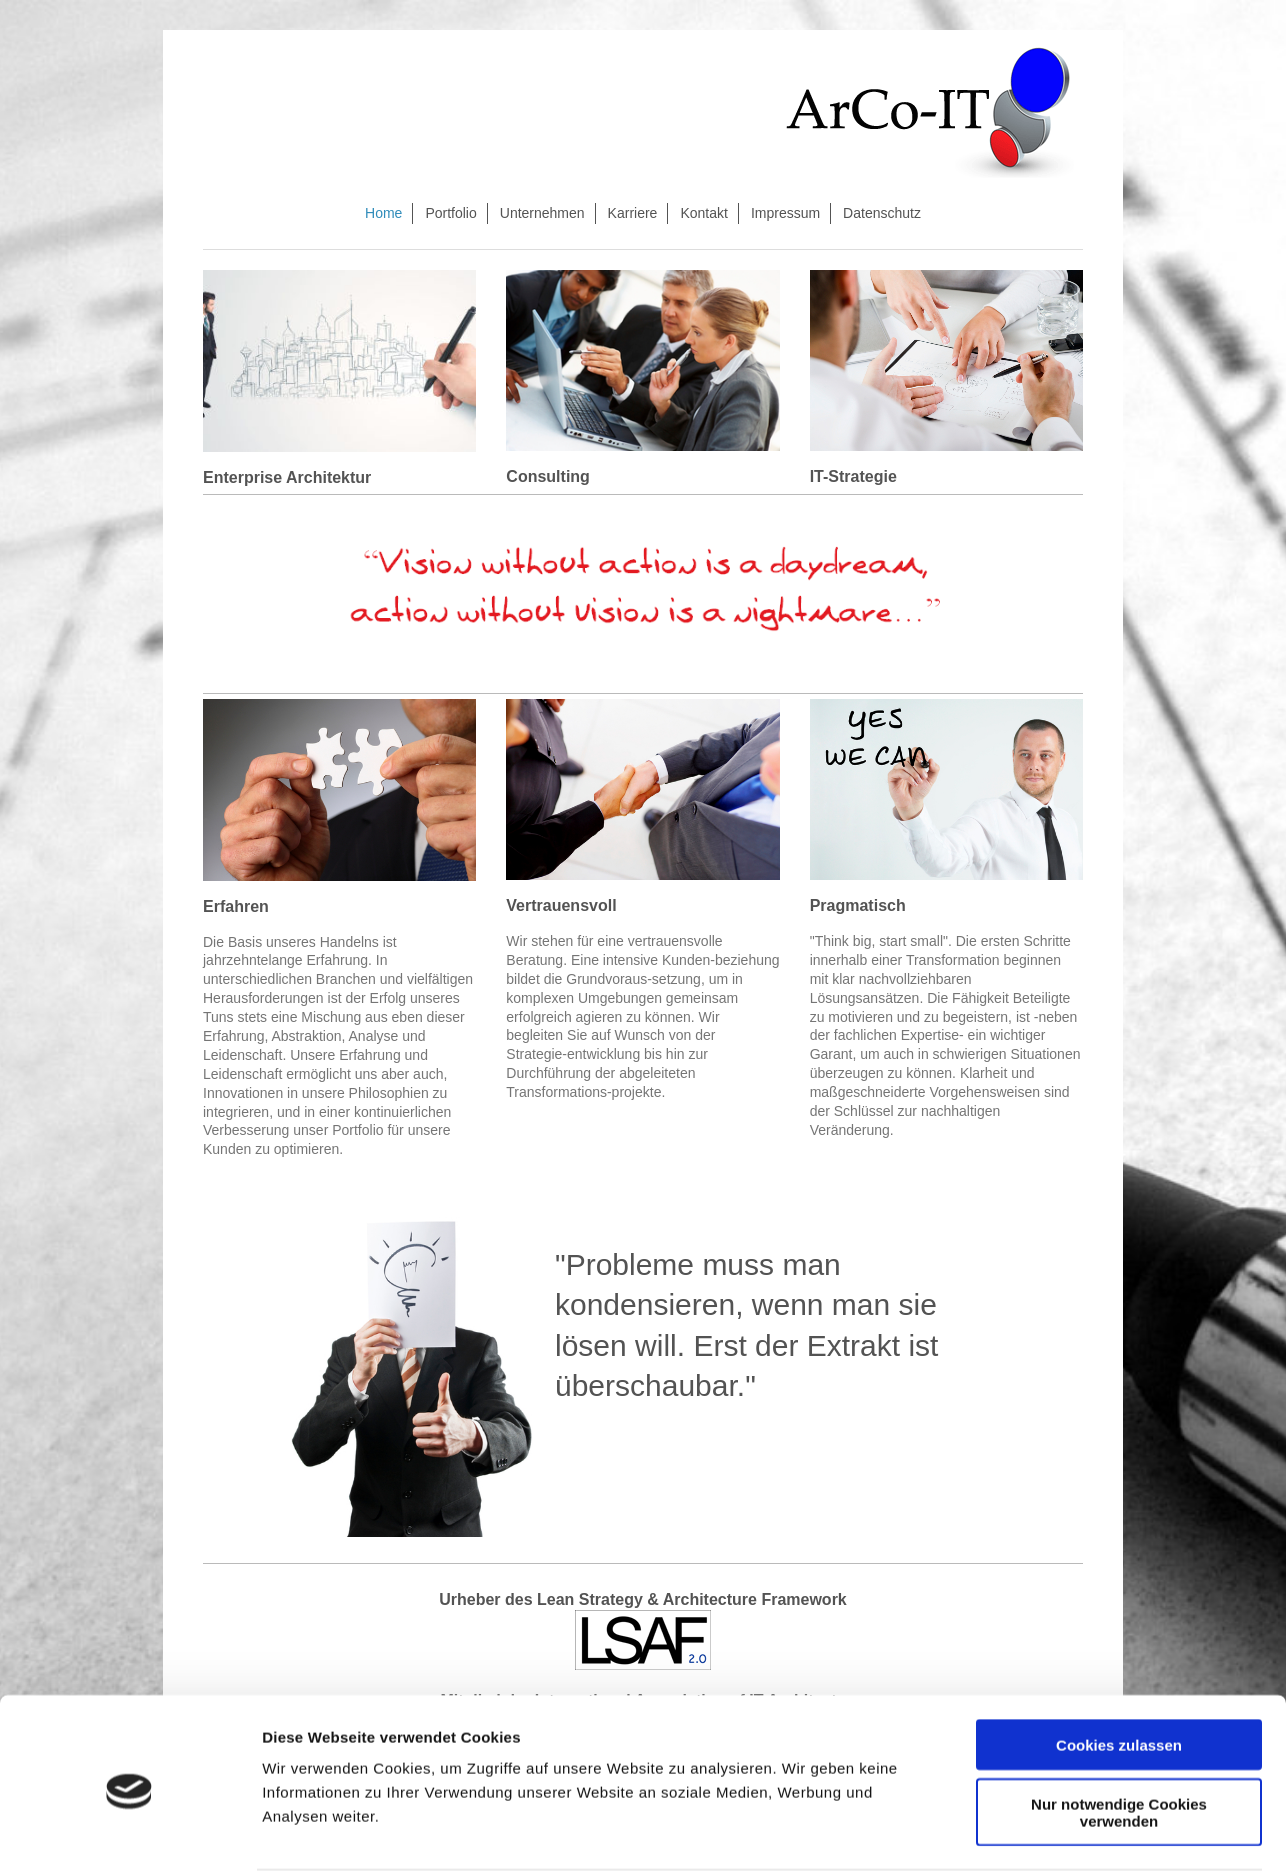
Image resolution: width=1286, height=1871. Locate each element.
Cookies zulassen (1119, 1667)
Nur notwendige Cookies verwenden (1119, 1735)
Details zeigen (1063, 1831)
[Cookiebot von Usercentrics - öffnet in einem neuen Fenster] (129, 1832)
